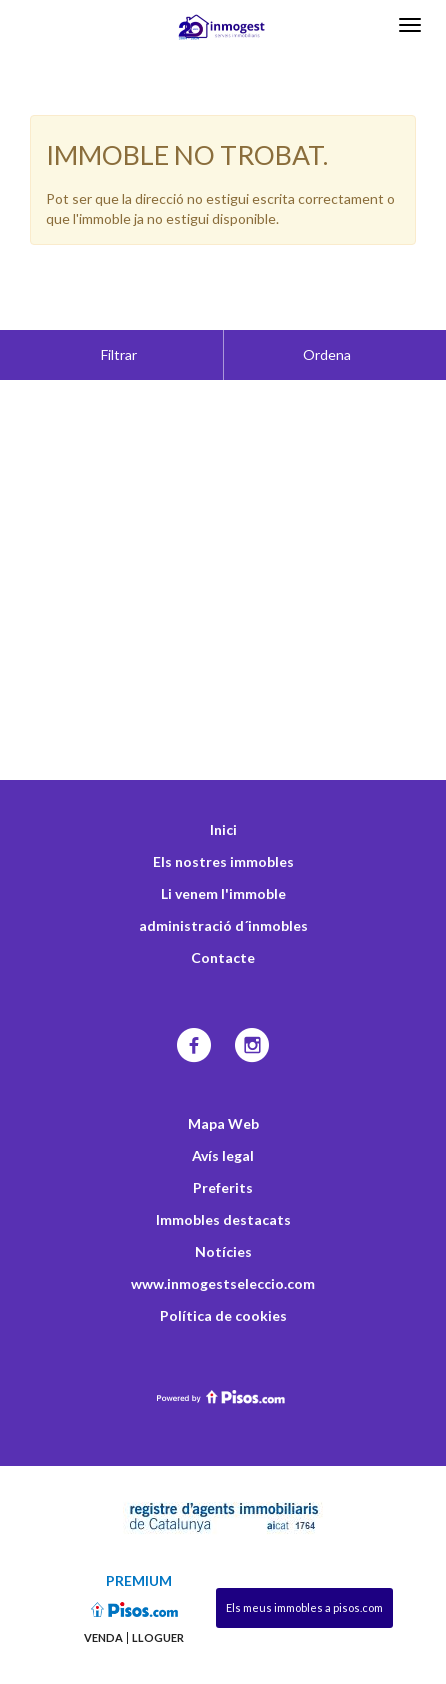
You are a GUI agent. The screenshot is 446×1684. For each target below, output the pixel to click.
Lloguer (158, 1588)
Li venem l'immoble (223, 843)
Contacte (223, 907)
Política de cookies (223, 1265)
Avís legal (223, 1105)
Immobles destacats (223, 1169)
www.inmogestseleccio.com (223, 1233)
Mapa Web (223, 1073)
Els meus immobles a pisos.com (304, 1557)
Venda (103, 1588)
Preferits (223, 1137)
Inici (223, 779)
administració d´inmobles (223, 875)
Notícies (223, 1201)
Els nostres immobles (223, 811)
